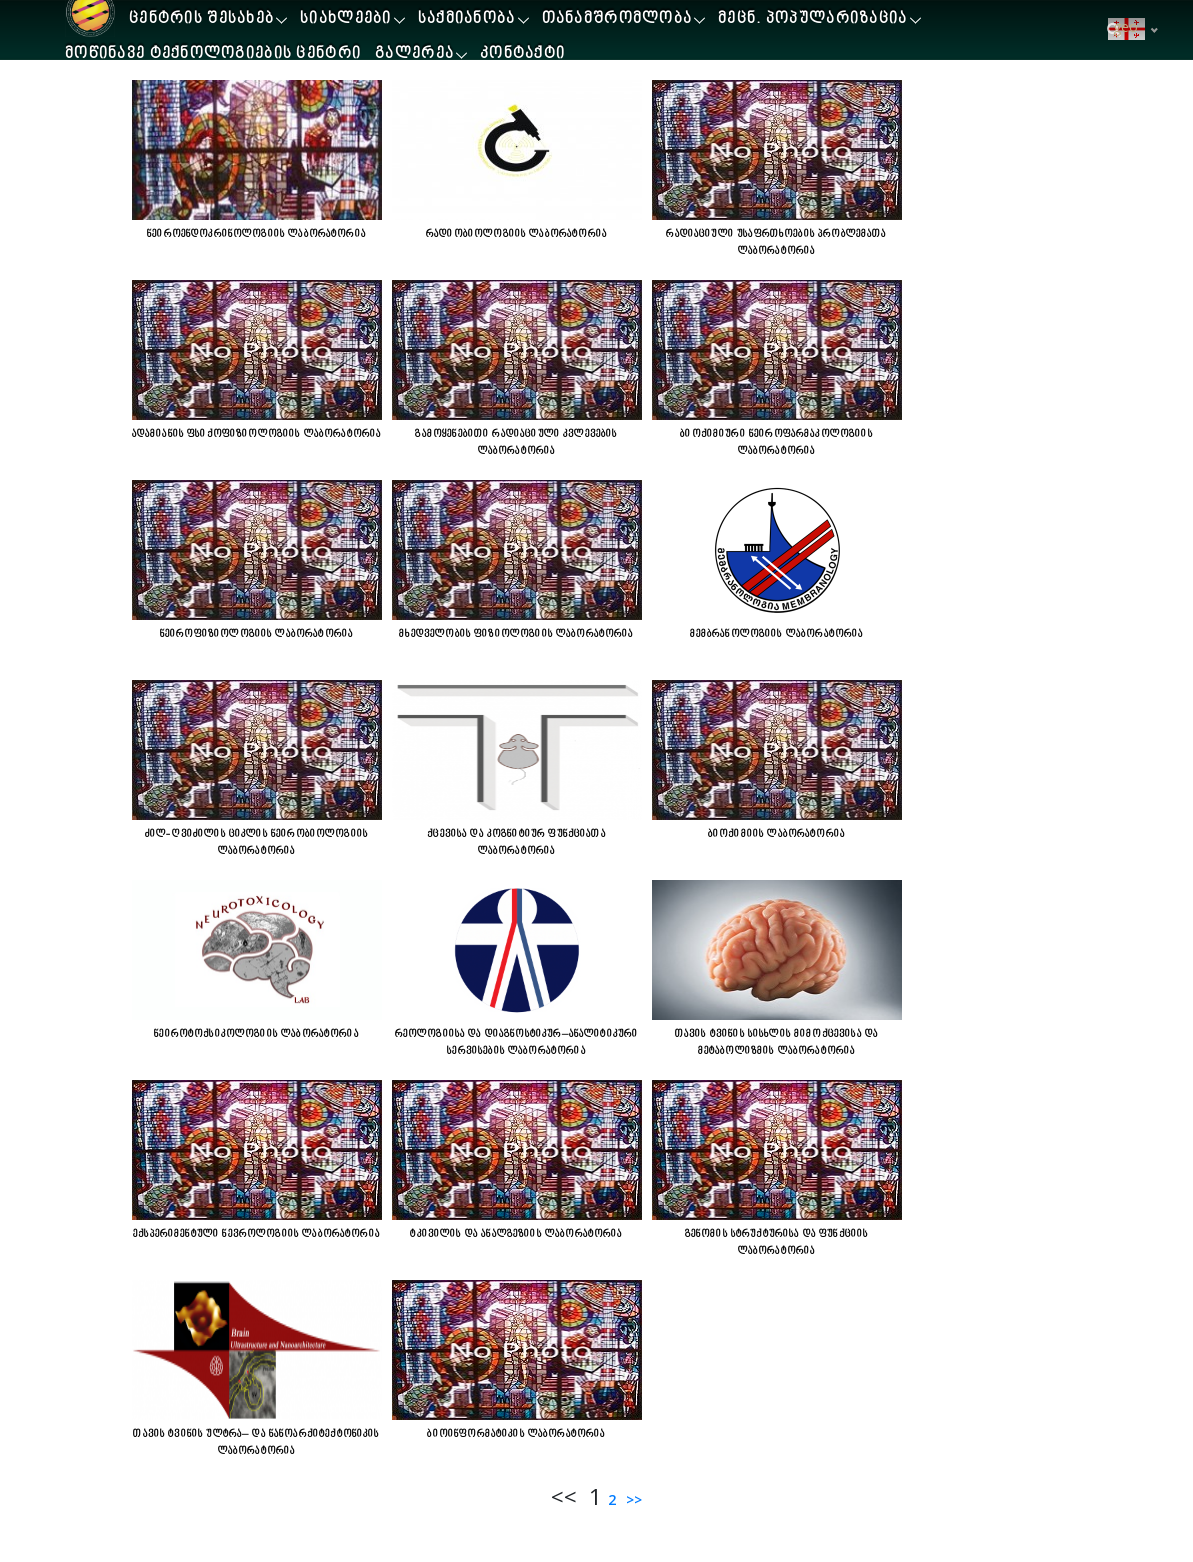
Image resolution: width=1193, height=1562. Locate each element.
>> (632, 1499)
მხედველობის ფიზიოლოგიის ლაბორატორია (516, 634)
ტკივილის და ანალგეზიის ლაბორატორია (516, 1234)
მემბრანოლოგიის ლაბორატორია (777, 634)
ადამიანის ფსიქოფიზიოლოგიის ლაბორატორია (257, 434)
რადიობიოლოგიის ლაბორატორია (516, 234)
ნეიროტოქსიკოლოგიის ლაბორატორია (256, 1034)
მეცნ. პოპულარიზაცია (812, 19)
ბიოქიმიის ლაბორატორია (776, 834)
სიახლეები (346, 19)
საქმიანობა (467, 19)
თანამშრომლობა (617, 19)
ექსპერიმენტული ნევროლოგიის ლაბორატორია (256, 1234)
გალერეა (414, 54)
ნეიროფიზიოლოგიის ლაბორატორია (256, 634)
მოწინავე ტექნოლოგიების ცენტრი (213, 54)
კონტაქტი (522, 54)
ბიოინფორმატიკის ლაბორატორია (516, 1434)
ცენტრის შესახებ (201, 19)
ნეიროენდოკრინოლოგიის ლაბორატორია (256, 234)
